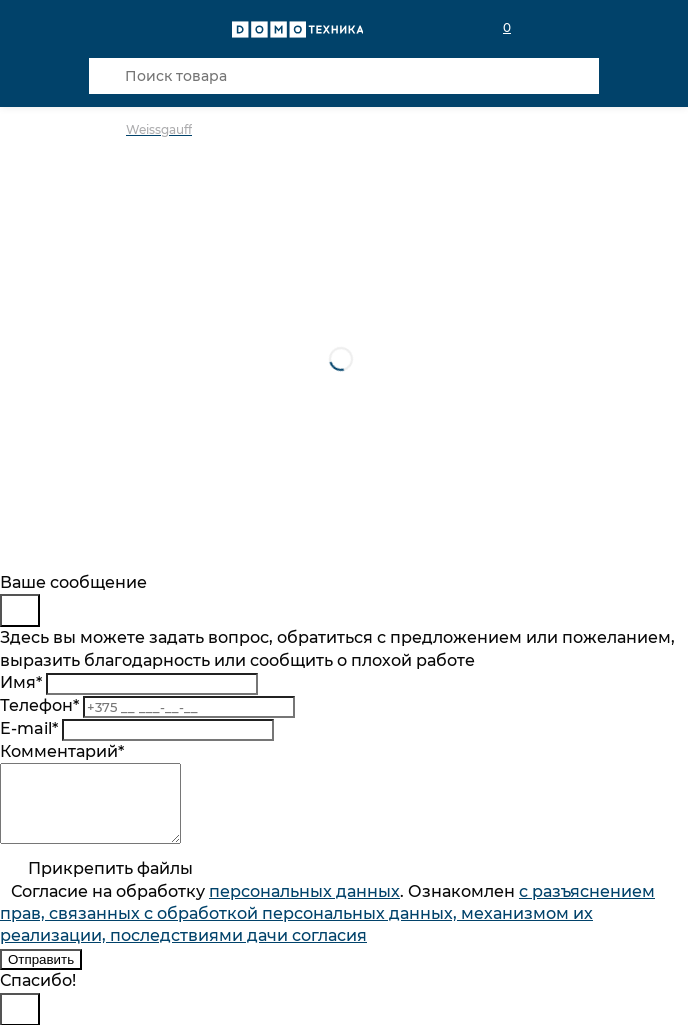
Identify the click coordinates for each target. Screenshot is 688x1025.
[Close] (20, 610)
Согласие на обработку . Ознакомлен (327, 929)
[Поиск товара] (344, 76)
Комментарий (62, 751)
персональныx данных (304, 906)
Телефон (39, 705)
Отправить (41, 974)
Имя (21, 682)
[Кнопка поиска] (107, 76)
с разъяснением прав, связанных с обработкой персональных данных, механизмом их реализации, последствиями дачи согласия (327, 929)
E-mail (29, 728)
